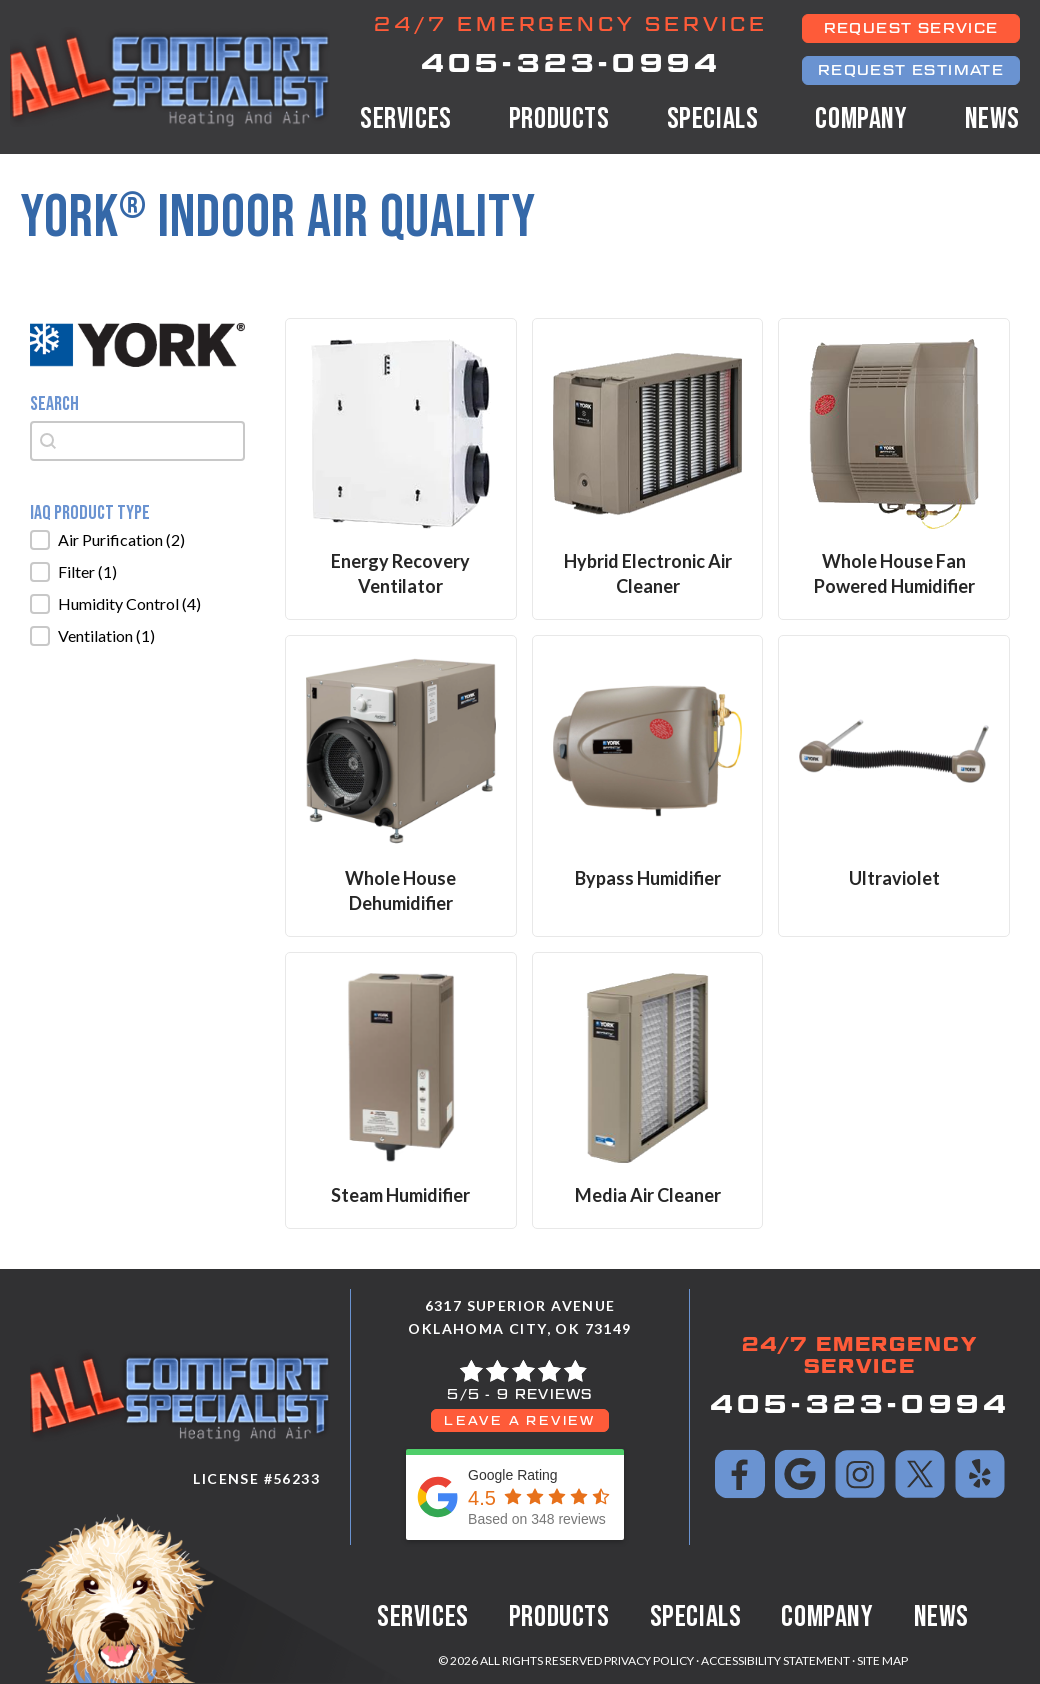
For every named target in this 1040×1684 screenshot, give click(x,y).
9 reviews (545, 1394)
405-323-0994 (571, 62)
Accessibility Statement (775, 1660)
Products (559, 119)
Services (406, 119)
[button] (137, 540)
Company (861, 119)
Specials (713, 119)
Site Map (882, 1660)
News (992, 119)
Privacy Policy (649, 1660)
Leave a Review (520, 1420)
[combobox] (137, 441)
